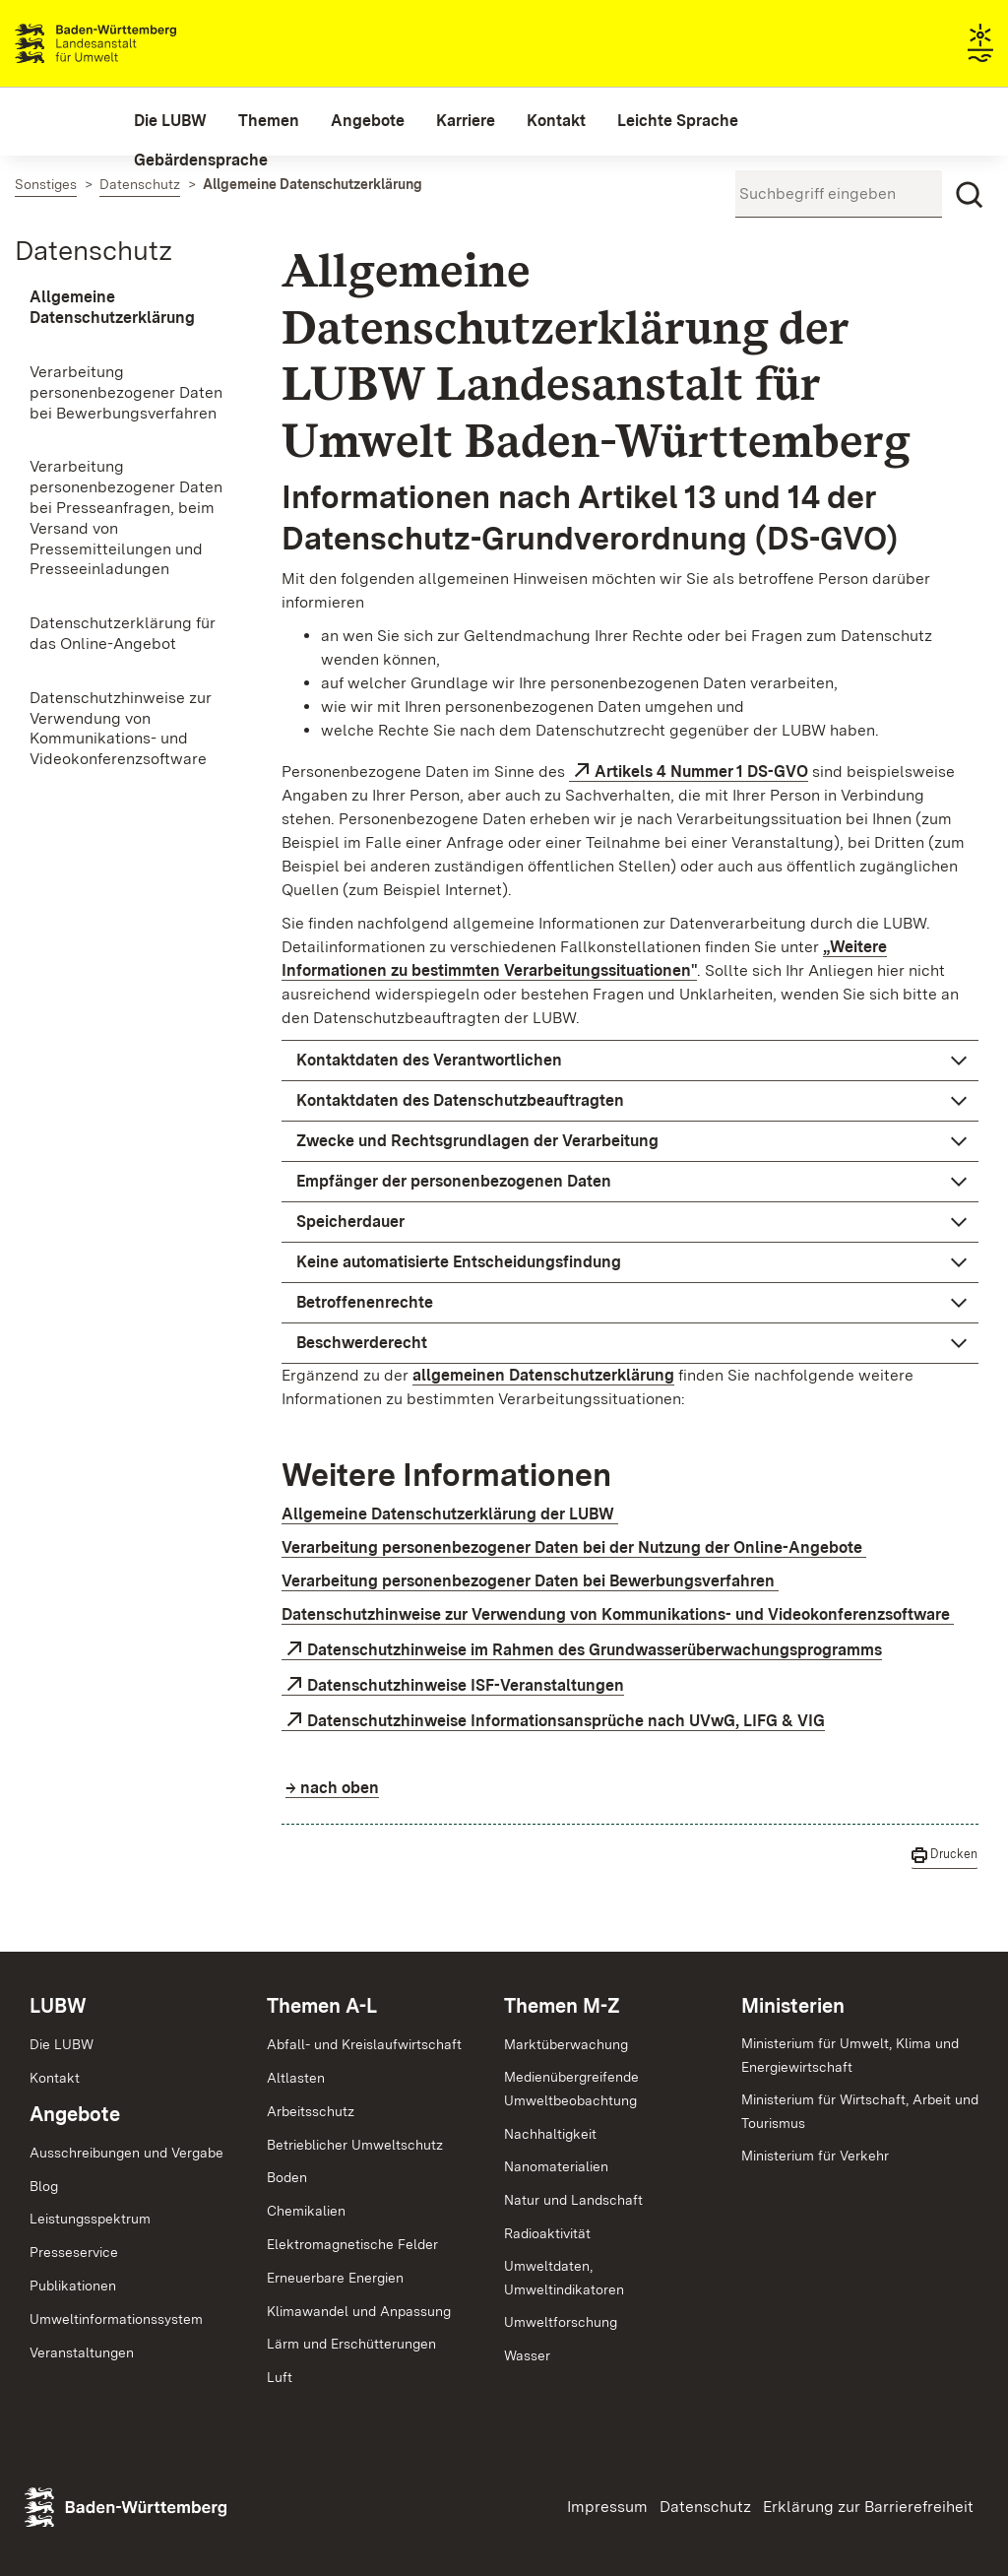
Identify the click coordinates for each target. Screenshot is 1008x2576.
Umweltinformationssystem (116, 2319)
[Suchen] (969, 195)
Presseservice (74, 2252)
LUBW (58, 2006)
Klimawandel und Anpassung (359, 2311)
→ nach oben (332, 1787)
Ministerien (793, 2006)
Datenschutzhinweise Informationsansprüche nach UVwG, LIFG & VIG (566, 1720)
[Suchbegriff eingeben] (838, 194)
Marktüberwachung (566, 2044)
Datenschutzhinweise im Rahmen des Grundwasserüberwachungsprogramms (594, 1650)
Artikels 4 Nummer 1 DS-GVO (701, 771)
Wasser (527, 2355)
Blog (44, 2186)
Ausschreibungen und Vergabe (126, 2152)
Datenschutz (93, 250)
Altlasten (296, 2078)
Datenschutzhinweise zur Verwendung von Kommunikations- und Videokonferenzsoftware (618, 1614)
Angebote (75, 2114)
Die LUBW (62, 2044)
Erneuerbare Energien (335, 2278)
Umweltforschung (560, 2322)
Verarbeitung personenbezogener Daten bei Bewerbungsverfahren (530, 1581)
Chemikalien (306, 2211)
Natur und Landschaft (573, 2200)
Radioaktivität (547, 2233)
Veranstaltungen (82, 2352)
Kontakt (55, 2078)
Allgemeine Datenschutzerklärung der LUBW (450, 1514)
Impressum (607, 2506)
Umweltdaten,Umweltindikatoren (564, 2277)
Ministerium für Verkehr (815, 2155)
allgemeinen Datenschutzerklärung (543, 1375)
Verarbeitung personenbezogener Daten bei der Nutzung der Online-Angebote (574, 1547)
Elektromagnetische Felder (352, 2244)
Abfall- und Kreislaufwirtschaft (364, 2044)
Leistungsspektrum (90, 2218)
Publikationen (73, 2285)
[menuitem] (170, 121)
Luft (279, 2377)
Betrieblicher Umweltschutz (355, 2145)
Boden (287, 2177)
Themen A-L (322, 2006)
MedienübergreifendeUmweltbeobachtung (571, 2088)
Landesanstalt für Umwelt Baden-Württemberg (130, 43)
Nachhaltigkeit (550, 2134)
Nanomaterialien (556, 2166)
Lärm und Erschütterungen (351, 2343)
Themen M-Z (562, 2006)
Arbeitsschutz (310, 2111)
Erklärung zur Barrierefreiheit (868, 2506)
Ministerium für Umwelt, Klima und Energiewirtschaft (850, 2055)
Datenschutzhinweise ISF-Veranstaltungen (465, 1685)
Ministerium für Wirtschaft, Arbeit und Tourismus (859, 2111)
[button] (630, 1060)
